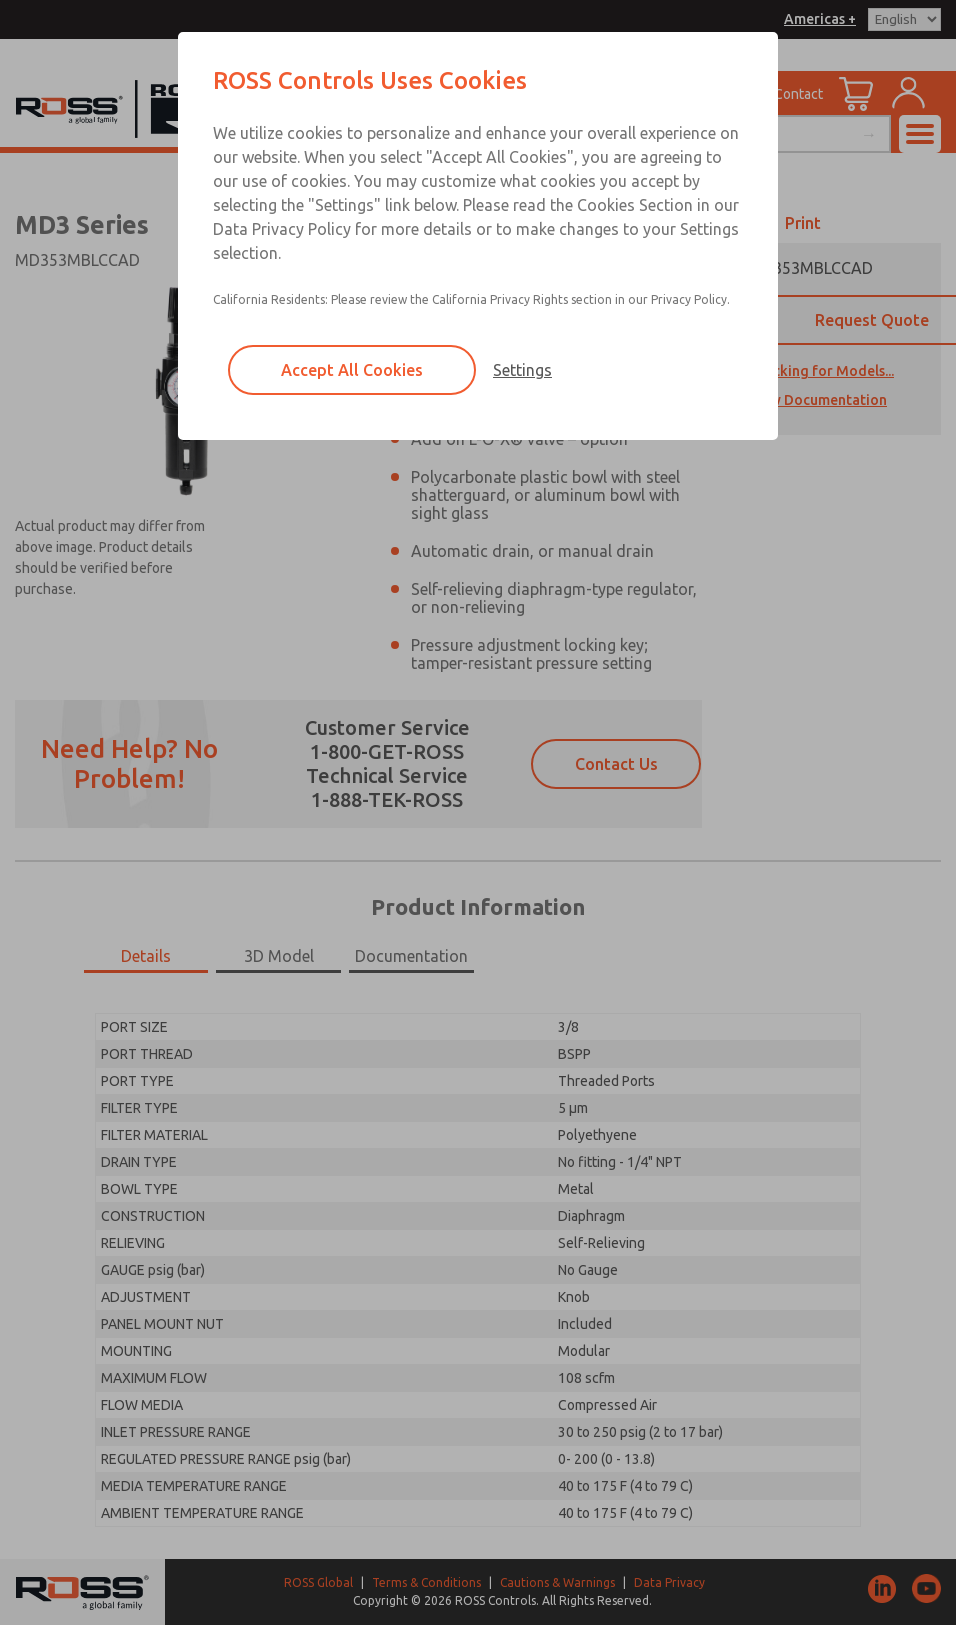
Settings (522, 370)
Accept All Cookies (352, 370)
